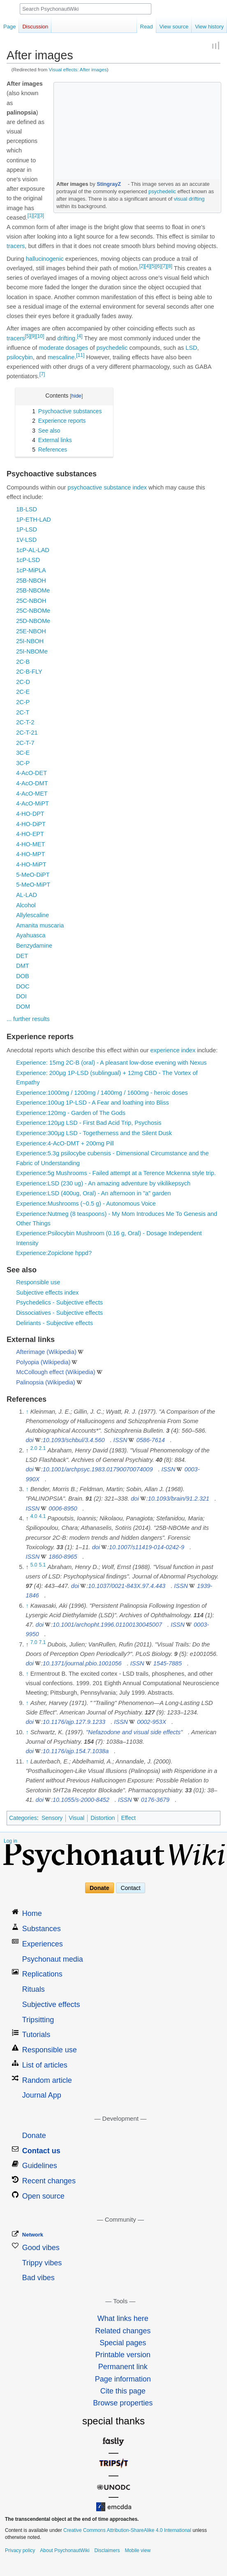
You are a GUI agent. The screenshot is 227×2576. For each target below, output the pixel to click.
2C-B (23, 661)
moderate (51, 347)
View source (174, 26)
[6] (158, 266)
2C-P (23, 702)
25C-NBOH (31, 600)
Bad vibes (38, 2278)
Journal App (41, 2095)
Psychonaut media (52, 1959)
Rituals (33, 1989)
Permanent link (123, 2367)
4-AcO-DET (31, 773)
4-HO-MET (30, 844)
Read (146, 26)
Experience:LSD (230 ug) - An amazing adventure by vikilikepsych (103, 1183)
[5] (152, 266)
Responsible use (38, 1282)
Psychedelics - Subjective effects (59, 1302)
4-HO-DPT (30, 813)
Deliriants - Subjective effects (54, 1323)
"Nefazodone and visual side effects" (134, 1732)
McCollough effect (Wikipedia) (55, 1372)
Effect (128, 1818)
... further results (28, 1019)
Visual (76, 1818)
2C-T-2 (25, 722)
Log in (10, 1841)
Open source (43, 2196)
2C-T (22, 712)
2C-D (23, 682)
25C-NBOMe (33, 610)
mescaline (61, 357)
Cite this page (123, 2391)
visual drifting (189, 199)
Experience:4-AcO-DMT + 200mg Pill (65, 1143)
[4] (147, 266)
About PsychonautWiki (64, 2550)
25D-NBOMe (33, 621)
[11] (80, 355)
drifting (67, 338)
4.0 (33, 1516)
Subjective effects (51, 2004)
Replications (42, 1974)
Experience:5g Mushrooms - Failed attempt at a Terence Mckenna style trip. (116, 1173)
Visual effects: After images (78, 69)
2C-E (23, 691)
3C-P (23, 763)
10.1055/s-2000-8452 (81, 1799)
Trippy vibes (42, 2263)
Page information (123, 2379)
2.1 (42, 1448)
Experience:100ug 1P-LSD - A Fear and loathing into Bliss (92, 1102)
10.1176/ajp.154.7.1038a (76, 1751)
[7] (164, 266)
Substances (41, 1929)
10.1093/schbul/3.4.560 (74, 1440)
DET (22, 956)
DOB (22, 976)
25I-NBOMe (32, 651)
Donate (99, 1888)
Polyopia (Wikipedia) (43, 1362)
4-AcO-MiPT (32, 803)
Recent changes (49, 2181)
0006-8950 (63, 1508)
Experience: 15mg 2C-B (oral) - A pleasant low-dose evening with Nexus (111, 1062)
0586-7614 (150, 1440)
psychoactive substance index (107, 487)
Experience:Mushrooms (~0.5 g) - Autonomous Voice (86, 1203)
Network (32, 2235)
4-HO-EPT (30, 834)
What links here (122, 2318)
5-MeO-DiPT (32, 874)
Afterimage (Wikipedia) (46, 1352)
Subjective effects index (47, 1292)
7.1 (42, 1642)
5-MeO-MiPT (33, 884)
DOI (21, 996)
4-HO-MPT (30, 854)
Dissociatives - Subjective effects (59, 1312)
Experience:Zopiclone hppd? (54, 1253)
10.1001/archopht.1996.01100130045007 (107, 1624)
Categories (23, 1818)
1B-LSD (26, 509)
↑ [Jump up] (26, 1411)
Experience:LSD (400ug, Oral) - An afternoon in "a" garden (93, 1193)
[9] (33, 336)
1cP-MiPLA (31, 570)
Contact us (41, 2151)
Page (9, 26)
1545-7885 (167, 1663)
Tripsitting (38, 2020)
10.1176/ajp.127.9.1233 (74, 1722)
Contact (130, 1888)
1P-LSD (26, 529)
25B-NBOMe (33, 590)
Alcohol (26, 905)
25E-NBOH (31, 631)
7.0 (33, 1642)
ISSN (120, 1440)
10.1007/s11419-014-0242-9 (146, 1547)
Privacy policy (20, 2550)
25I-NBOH (30, 641)
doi (29, 1440)
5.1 (42, 1565)
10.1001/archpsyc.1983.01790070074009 (98, 1469)
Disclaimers (107, 2550)
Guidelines (39, 2165)
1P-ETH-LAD (33, 519)
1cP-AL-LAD (32, 550)
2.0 (33, 1448)
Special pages (123, 2343)
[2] (35, 215)
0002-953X (151, 1722)
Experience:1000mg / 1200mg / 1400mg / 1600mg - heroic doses (102, 1092)
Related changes (123, 2331)
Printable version (123, 2355)
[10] (40, 336)
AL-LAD (26, 895)
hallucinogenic (45, 258)
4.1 (42, 1516)
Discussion (35, 26)
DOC (22, 986)
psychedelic (162, 191)
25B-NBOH (31, 580)
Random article (47, 2080)
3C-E (23, 752)
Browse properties (123, 2403)
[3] (41, 215)
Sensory (52, 1818)
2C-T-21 (26, 732)
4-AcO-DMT (32, 783)
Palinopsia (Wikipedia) (45, 1382)
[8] (169, 266)
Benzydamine (34, 945)
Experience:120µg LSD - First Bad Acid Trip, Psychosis (88, 1122)
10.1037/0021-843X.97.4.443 (126, 1586)
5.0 (33, 1565)
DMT (22, 965)
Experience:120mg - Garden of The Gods (70, 1113)
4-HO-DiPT (31, 824)
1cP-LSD (28, 560)
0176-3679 (155, 1799)
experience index (173, 1050)
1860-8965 (63, 1556)
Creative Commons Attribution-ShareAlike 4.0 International (127, 2530)
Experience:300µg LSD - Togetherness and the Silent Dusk (94, 1133)
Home (32, 1913)
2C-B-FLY (29, 671)
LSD (191, 347)
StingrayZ (109, 184)
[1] (30, 215)
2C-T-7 (25, 743)
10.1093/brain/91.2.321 (178, 1498)
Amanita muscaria (40, 925)
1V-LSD (26, 539)
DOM (23, 1006)
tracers (16, 246)
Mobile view (138, 2550)
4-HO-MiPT (31, 864)
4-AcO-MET (32, 793)
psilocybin (20, 357)
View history (209, 26)
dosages (77, 347)
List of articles (44, 2065)
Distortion (102, 1818)
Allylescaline (32, 915)
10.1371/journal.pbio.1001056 (82, 1663)
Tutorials (36, 2034)
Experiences (42, 1944)
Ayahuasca (30, 935)
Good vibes (41, 2247)
